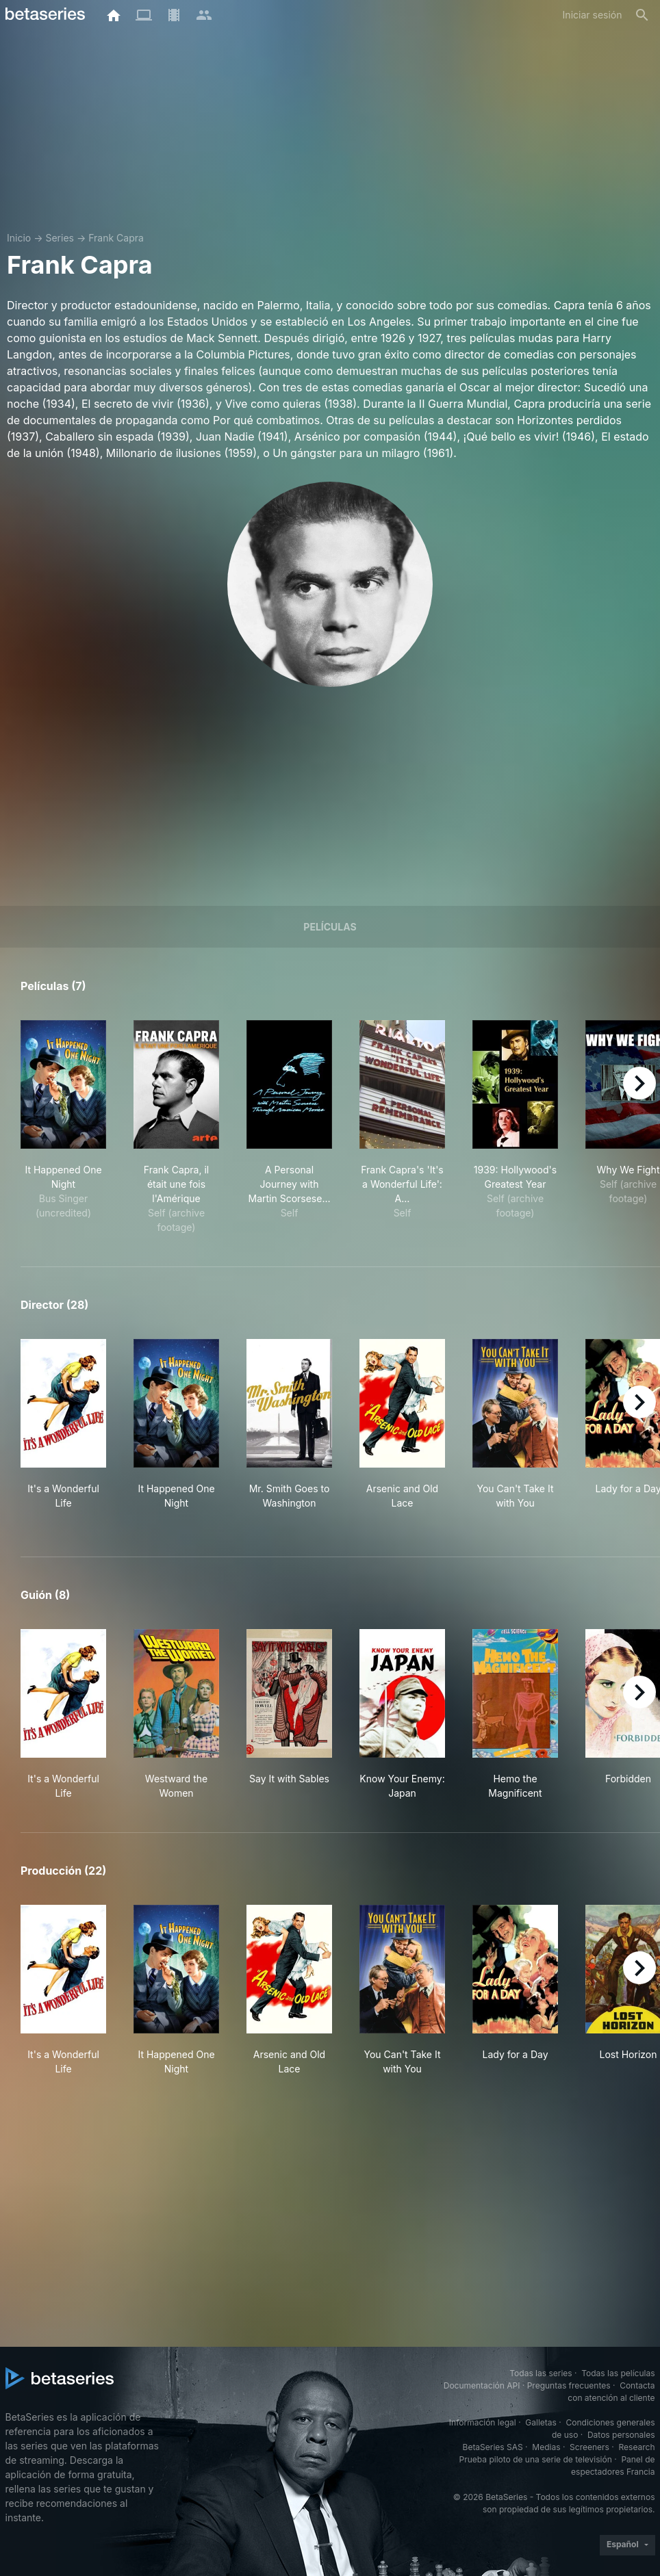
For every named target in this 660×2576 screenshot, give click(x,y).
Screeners (589, 2447)
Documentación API (482, 2385)
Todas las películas (618, 2373)
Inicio (19, 238)
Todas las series (540, 2373)
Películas (329, 927)
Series (59, 238)
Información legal (482, 2422)
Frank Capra (116, 238)
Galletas (541, 2422)
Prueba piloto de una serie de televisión (535, 2459)
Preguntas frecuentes (569, 2385)
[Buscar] (642, 15)
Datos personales (621, 2435)
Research (637, 2447)
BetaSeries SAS (493, 2447)
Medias (546, 2447)
